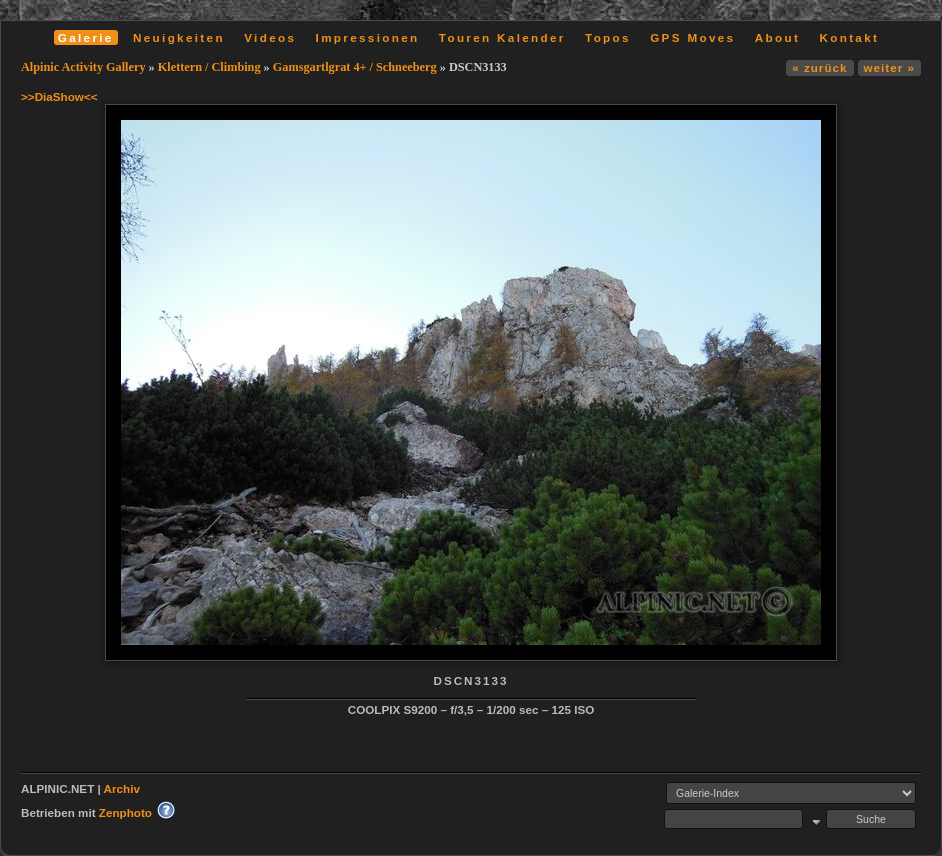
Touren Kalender (502, 37)
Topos (608, 37)
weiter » (889, 67)
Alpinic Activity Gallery (83, 67)
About (777, 37)
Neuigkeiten (179, 37)
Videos (270, 37)
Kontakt (849, 37)
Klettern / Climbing (209, 67)
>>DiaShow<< (59, 96)
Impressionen (368, 37)
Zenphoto (125, 812)
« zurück (819, 67)
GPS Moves (692, 37)
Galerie (86, 37)
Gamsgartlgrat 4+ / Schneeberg (355, 67)
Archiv (122, 788)
